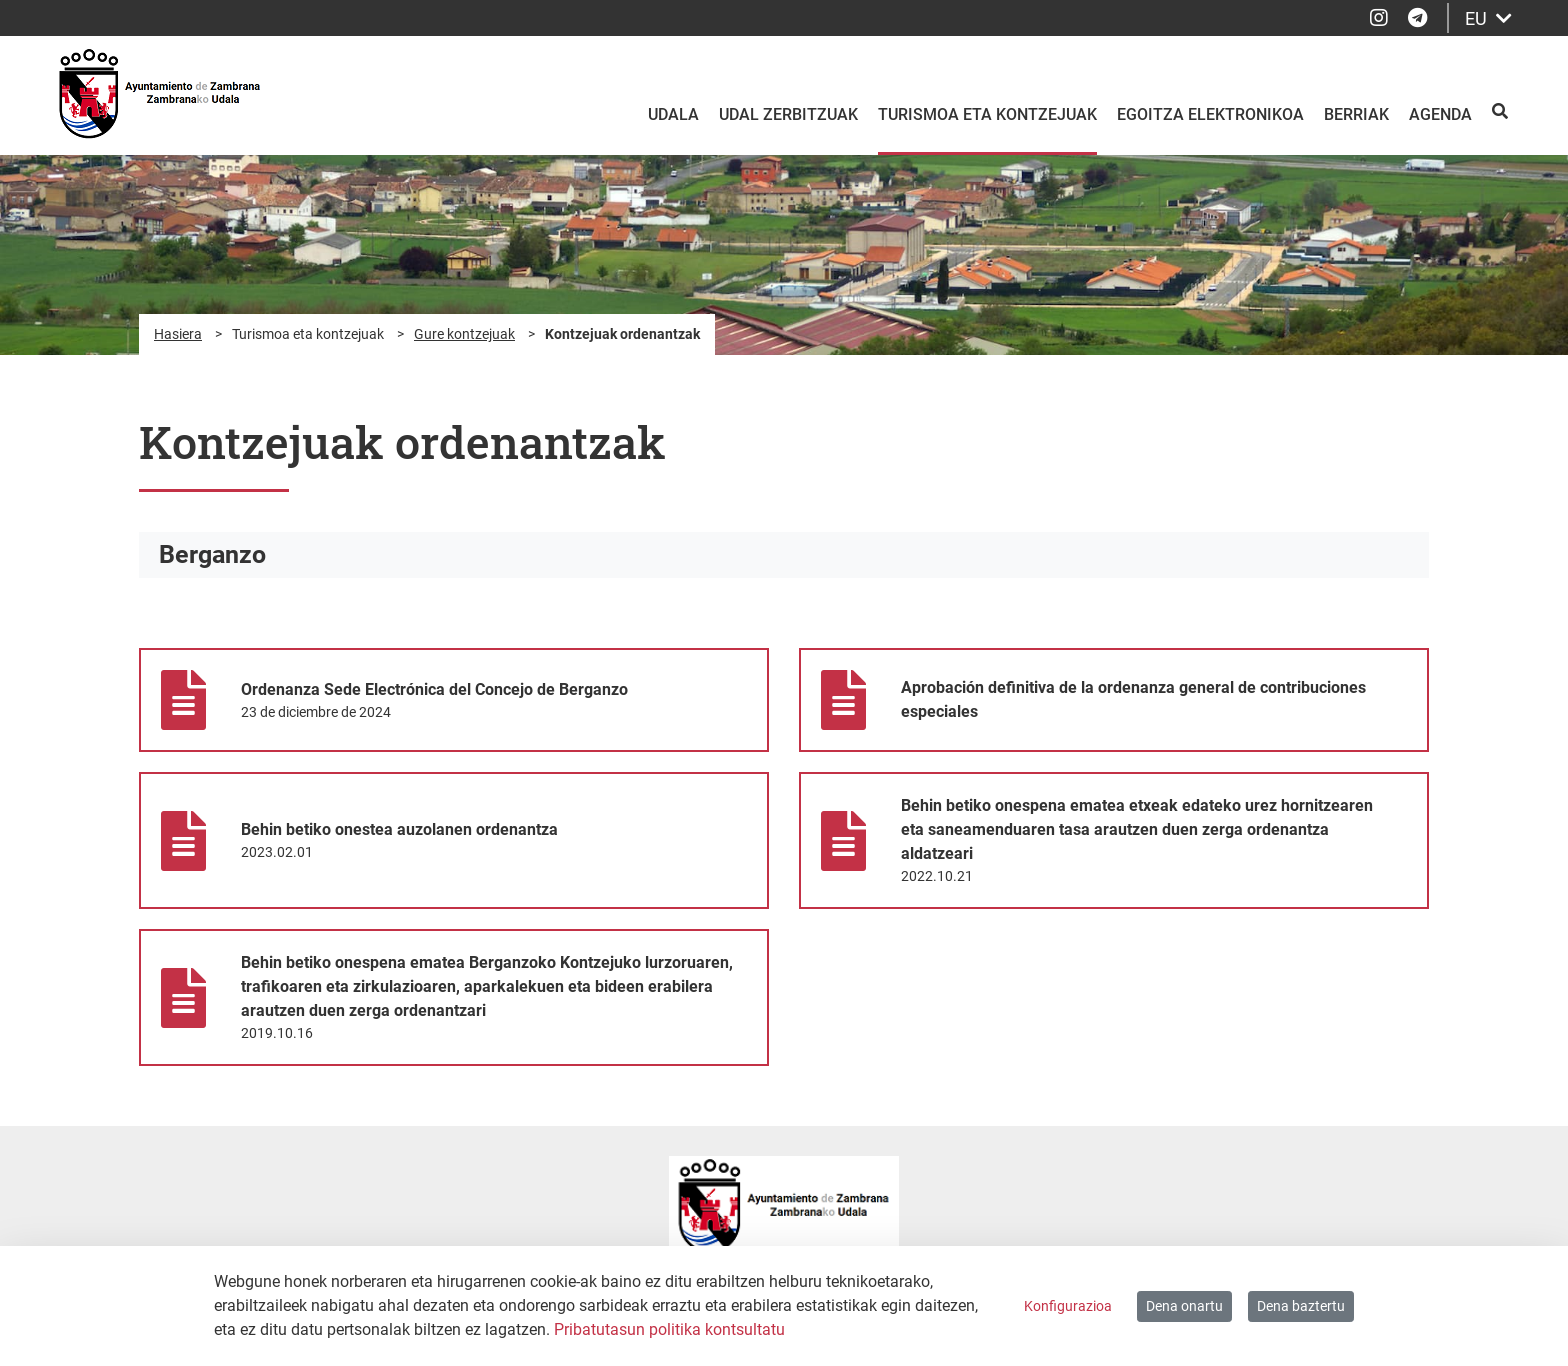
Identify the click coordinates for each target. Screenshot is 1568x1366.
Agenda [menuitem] (1440, 114)
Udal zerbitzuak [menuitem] (788, 114)
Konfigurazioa (1068, 1306)
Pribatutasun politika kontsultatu (669, 1329)
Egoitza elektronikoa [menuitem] (1210, 114)
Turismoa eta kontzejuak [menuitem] (987, 114)
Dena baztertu (1301, 1306)
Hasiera (178, 334)
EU (1488, 18)
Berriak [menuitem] (1356, 114)
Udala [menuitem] (673, 114)
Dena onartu (1184, 1306)
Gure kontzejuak (464, 334)
